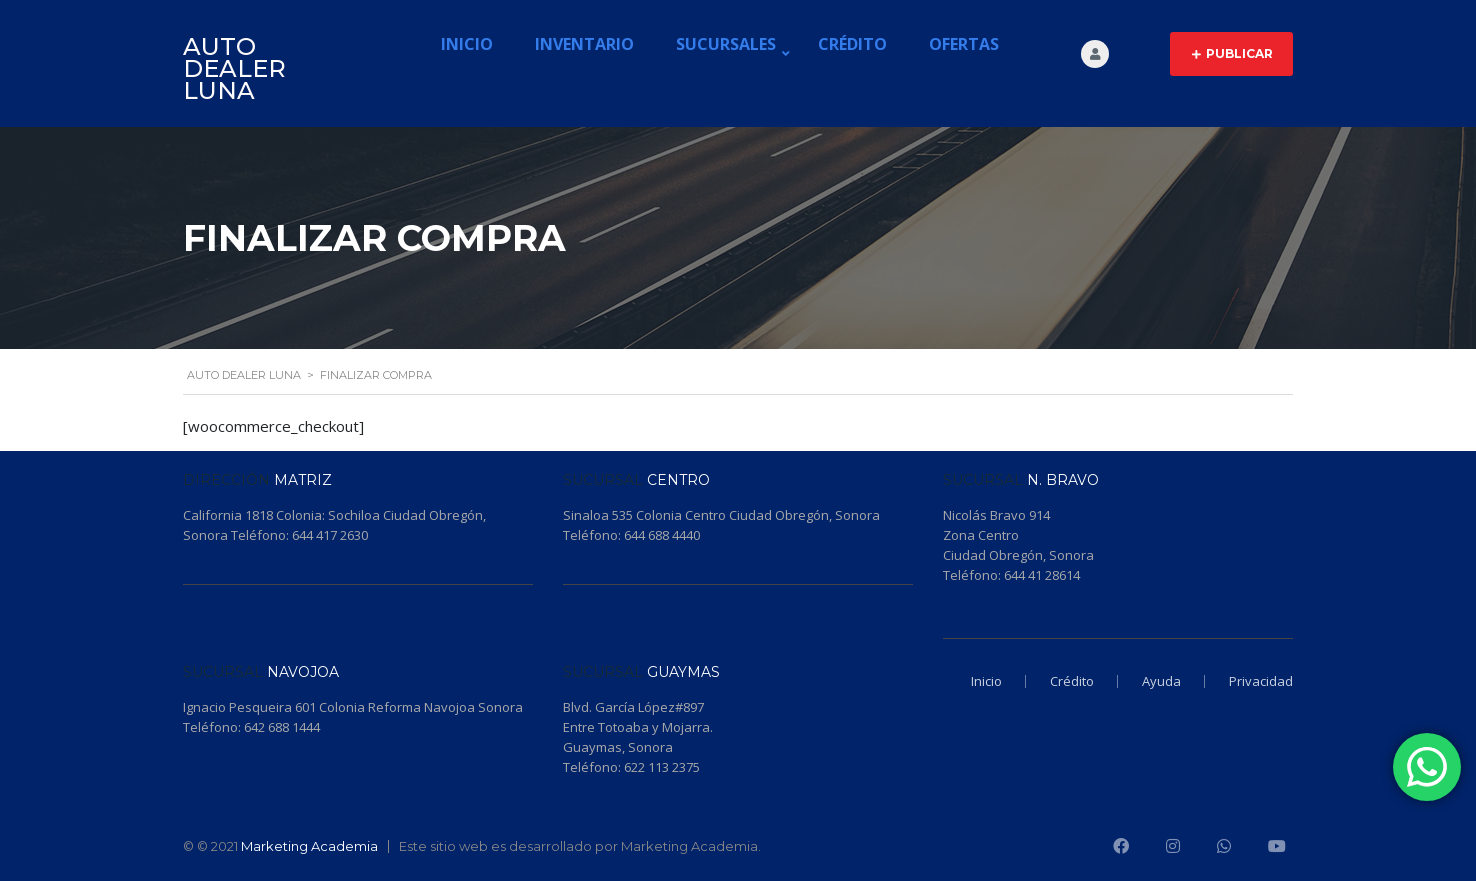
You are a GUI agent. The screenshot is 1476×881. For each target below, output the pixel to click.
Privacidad (1261, 681)
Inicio (467, 44)
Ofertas (964, 44)
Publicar (1232, 54)
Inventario (584, 44)
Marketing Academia (309, 846)
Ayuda (1161, 681)
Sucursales (726, 44)
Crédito (852, 44)
